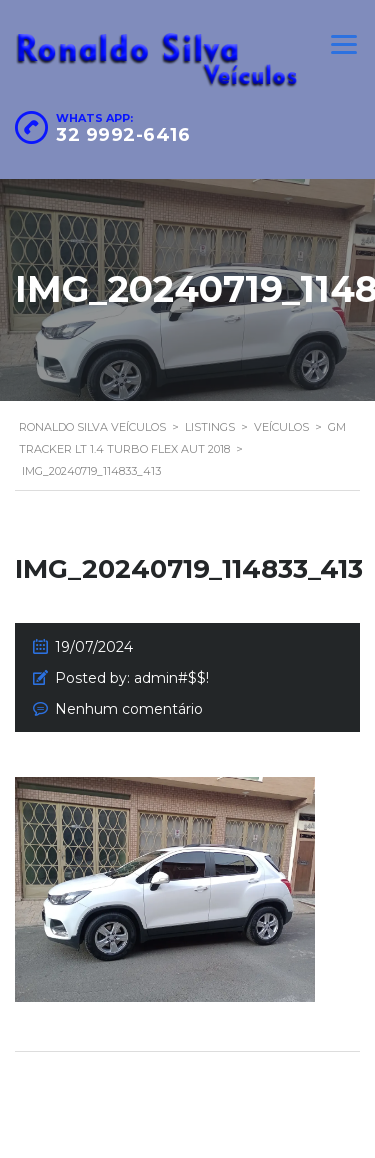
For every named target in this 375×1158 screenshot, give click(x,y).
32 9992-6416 (123, 135)
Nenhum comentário (129, 709)
